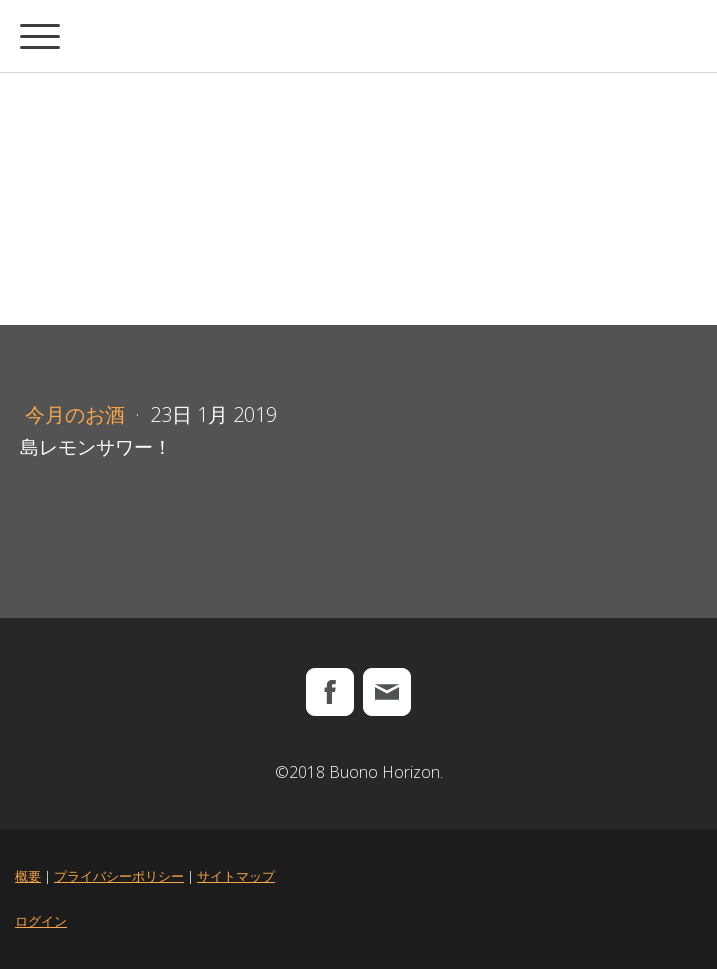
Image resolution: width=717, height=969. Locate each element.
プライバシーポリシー (119, 876)
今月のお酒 (77, 414)
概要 (28, 876)
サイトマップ (236, 876)
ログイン (41, 921)
